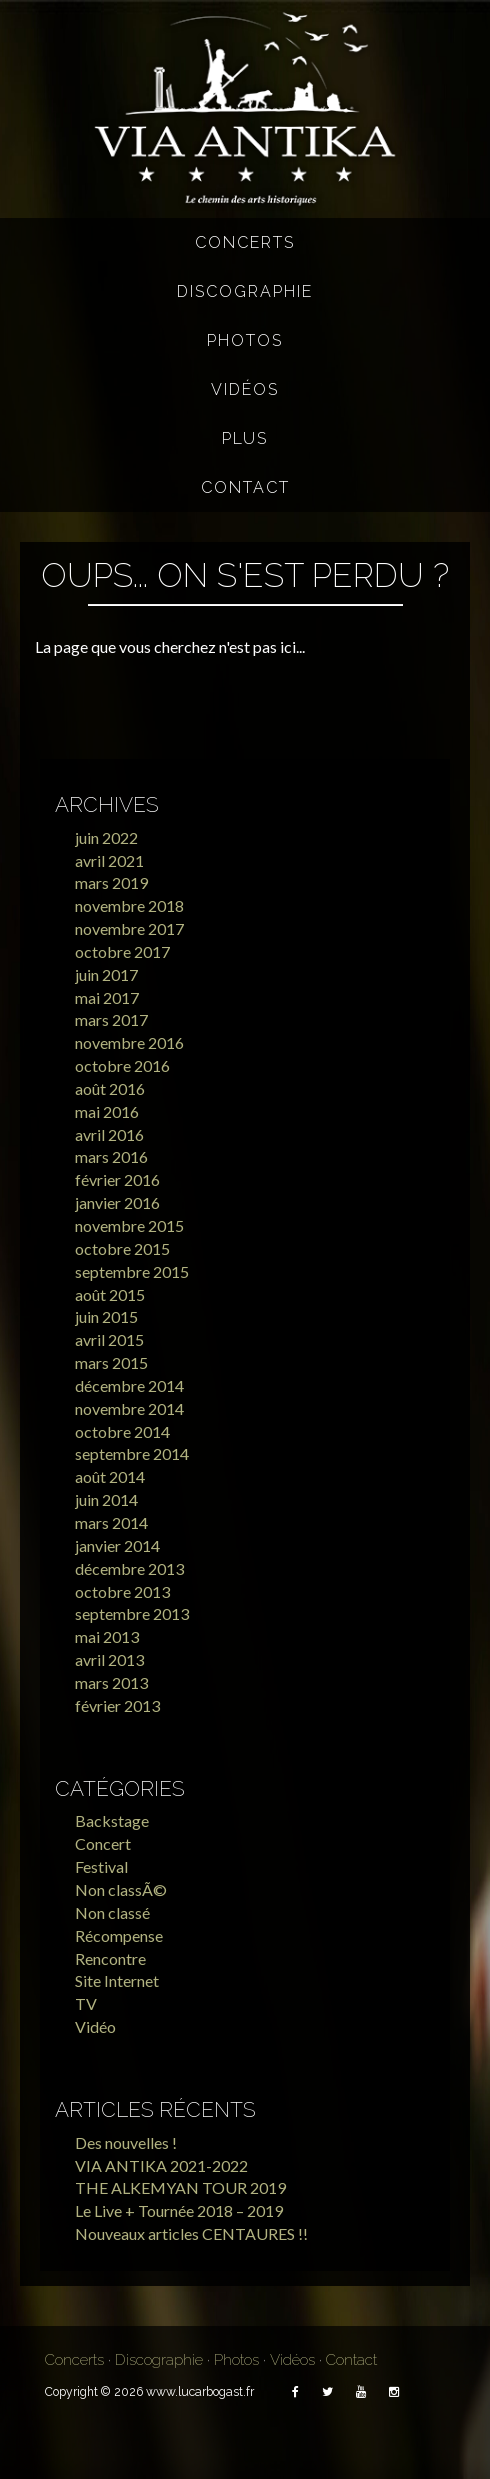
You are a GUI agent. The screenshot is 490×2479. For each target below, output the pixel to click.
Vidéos (245, 389)
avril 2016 (109, 1134)
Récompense (119, 1935)
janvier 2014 (117, 1545)
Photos (245, 340)
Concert (103, 1843)
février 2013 (117, 1705)
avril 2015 (109, 1339)
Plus (245, 438)
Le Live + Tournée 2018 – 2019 (179, 2210)
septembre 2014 (132, 1453)
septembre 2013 (132, 1613)
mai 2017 (107, 997)
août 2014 (110, 1476)
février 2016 (117, 1179)
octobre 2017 (122, 951)
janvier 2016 (117, 1202)
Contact (245, 487)
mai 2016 (107, 1111)
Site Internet (117, 1980)
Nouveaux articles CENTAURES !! (191, 2233)
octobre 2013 (122, 1591)
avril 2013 (109, 1659)
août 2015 (110, 1294)
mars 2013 (111, 1682)
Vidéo (95, 2026)
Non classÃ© (121, 1889)
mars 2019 (111, 882)
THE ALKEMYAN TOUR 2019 (180, 2187)
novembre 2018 (129, 905)
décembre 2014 (129, 1385)
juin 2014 (106, 1499)
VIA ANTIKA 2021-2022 (161, 2165)
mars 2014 (111, 1522)
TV (86, 2003)
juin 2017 (106, 974)
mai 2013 (107, 1636)
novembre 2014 (129, 1408)
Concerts (245, 242)
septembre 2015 (132, 1271)
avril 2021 (109, 860)
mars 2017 (111, 1019)
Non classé (112, 1912)
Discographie (245, 291)
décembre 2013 (129, 1568)
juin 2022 (106, 837)
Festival (101, 1866)
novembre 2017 (129, 928)
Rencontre (110, 1958)
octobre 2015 (122, 1248)
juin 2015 (106, 1316)
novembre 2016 (129, 1042)
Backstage (112, 1820)
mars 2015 (111, 1362)
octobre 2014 (122, 1431)
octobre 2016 (122, 1065)
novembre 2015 (129, 1225)
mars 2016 (111, 1156)
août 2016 (110, 1088)
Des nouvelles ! (126, 2142)
